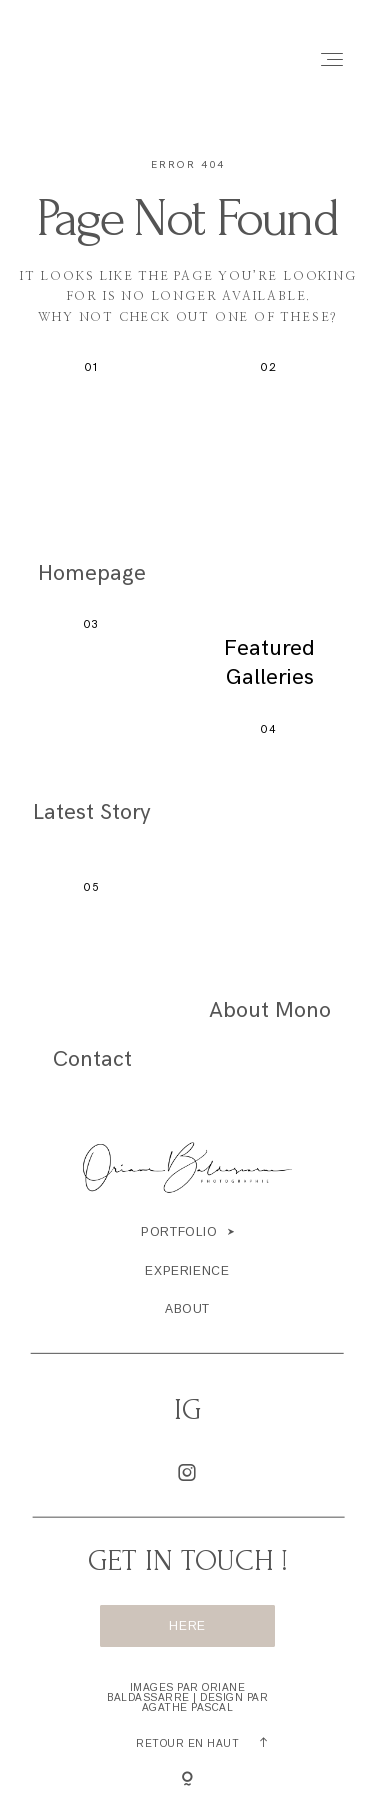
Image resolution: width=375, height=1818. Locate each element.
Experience (187, 1271)
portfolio (179, 1232)
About (187, 1309)
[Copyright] (187, 1780)
